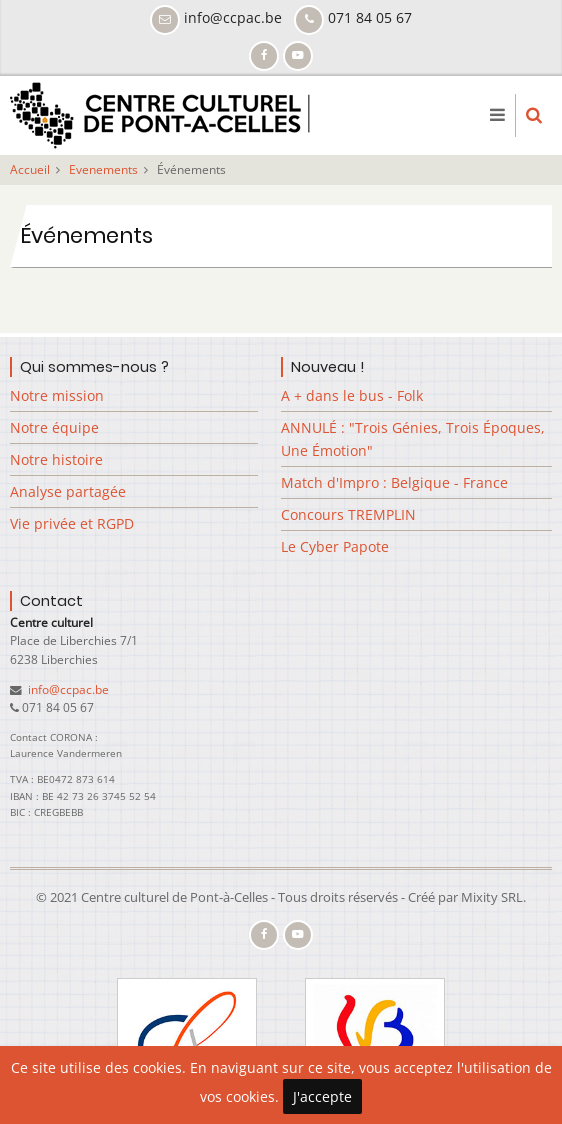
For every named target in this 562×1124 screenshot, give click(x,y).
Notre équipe (54, 427)
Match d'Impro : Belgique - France (394, 482)
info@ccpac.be (67, 689)
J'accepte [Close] (322, 1096)
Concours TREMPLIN (348, 514)
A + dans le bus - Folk (352, 395)
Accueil (30, 169)
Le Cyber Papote (335, 546)
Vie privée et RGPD (72, 523)
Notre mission (57, 395)
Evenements (103, 169)
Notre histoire (56, 459)
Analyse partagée (68, 491)
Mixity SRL (492, 897)
